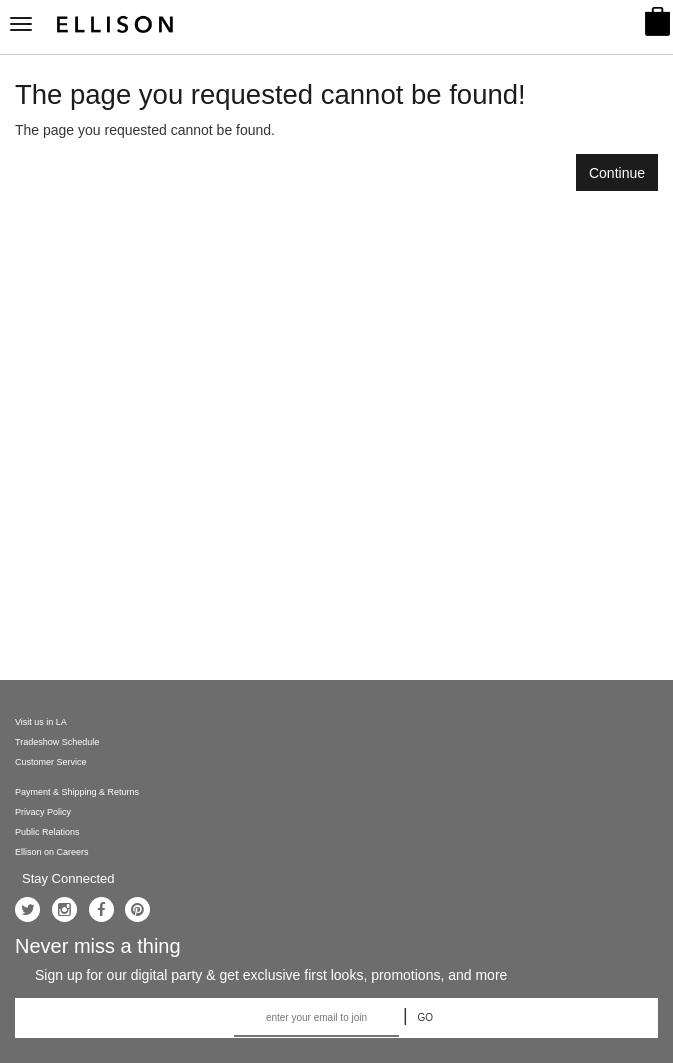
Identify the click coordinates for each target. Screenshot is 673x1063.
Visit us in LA (41, 722)
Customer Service (51, 762)
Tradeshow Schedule (57, 742)
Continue (617, 173)
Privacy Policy (43, 812)
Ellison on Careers (52, 852)
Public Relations (47, 832)
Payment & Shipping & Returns (77, 792)
